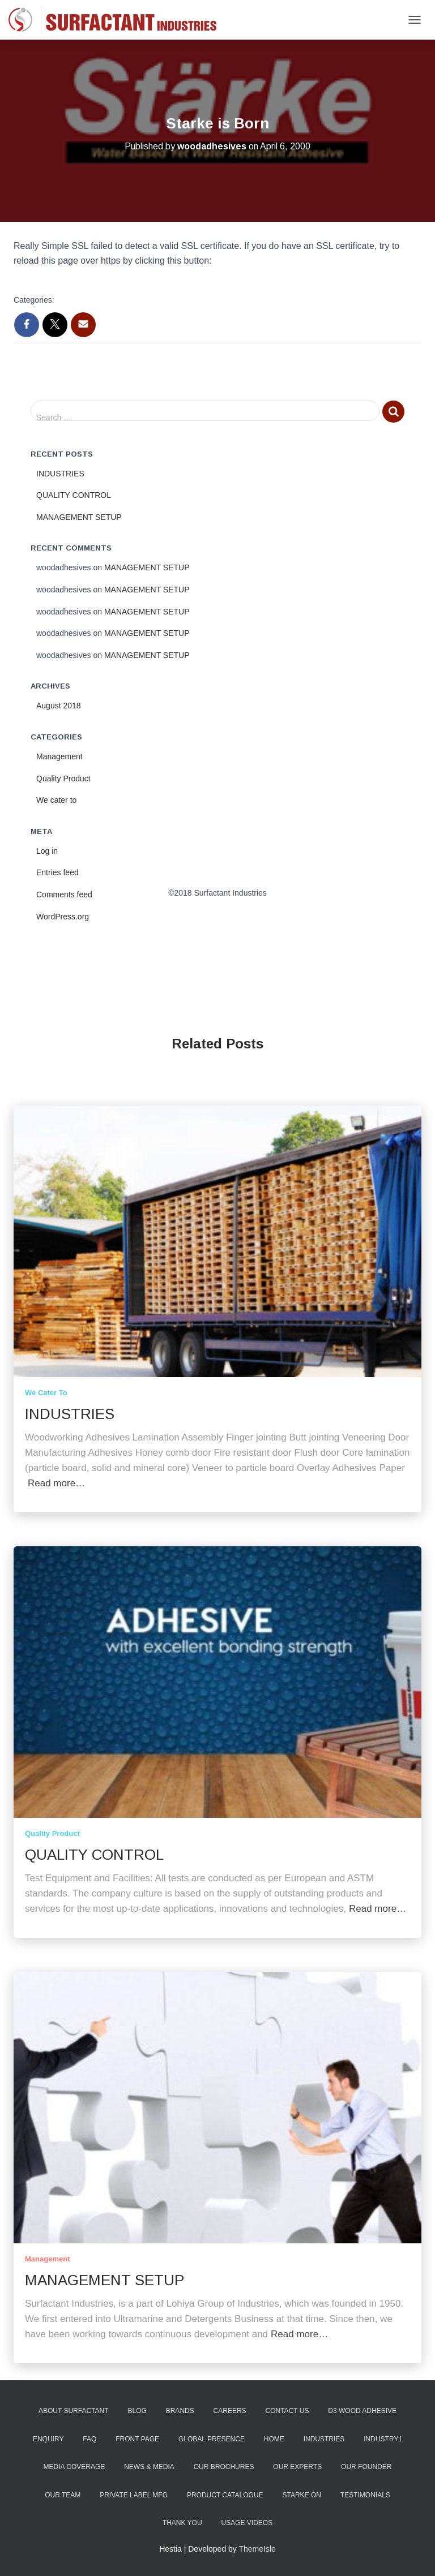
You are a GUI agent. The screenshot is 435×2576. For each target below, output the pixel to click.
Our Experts (297, 2467)
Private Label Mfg (134, 2495)
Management (59, 756)
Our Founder (366, 2467)
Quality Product (63, 778)
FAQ (89, 2439)
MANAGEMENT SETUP (79, 517)
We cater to (56, 800)
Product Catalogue (225, 2495)
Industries (324, 2439)
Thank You (182, 2523)
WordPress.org (62, 916)
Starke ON (301, 2495)
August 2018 (58, 705)
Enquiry (48, 2439)
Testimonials (365, 2495)
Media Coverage (74, 2467)
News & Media (149, 2467)
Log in (47, 850)
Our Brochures (224, 2467)
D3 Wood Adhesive (362, 2411)
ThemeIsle (257, 2548)
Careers (230, 2411)
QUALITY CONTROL (73, 495)
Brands (180, 2411)
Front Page (137, 2439)
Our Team (62, 2495)
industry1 (383, 2439)
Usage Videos (246, 2523)
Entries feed (57, 872)
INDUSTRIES (60, 473)
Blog (136, 2411)
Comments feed (64, 894)
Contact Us (287, 2411)
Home (274, 2439)
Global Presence (211, 2439)
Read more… (56, 1483)
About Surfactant (74, 2411)
